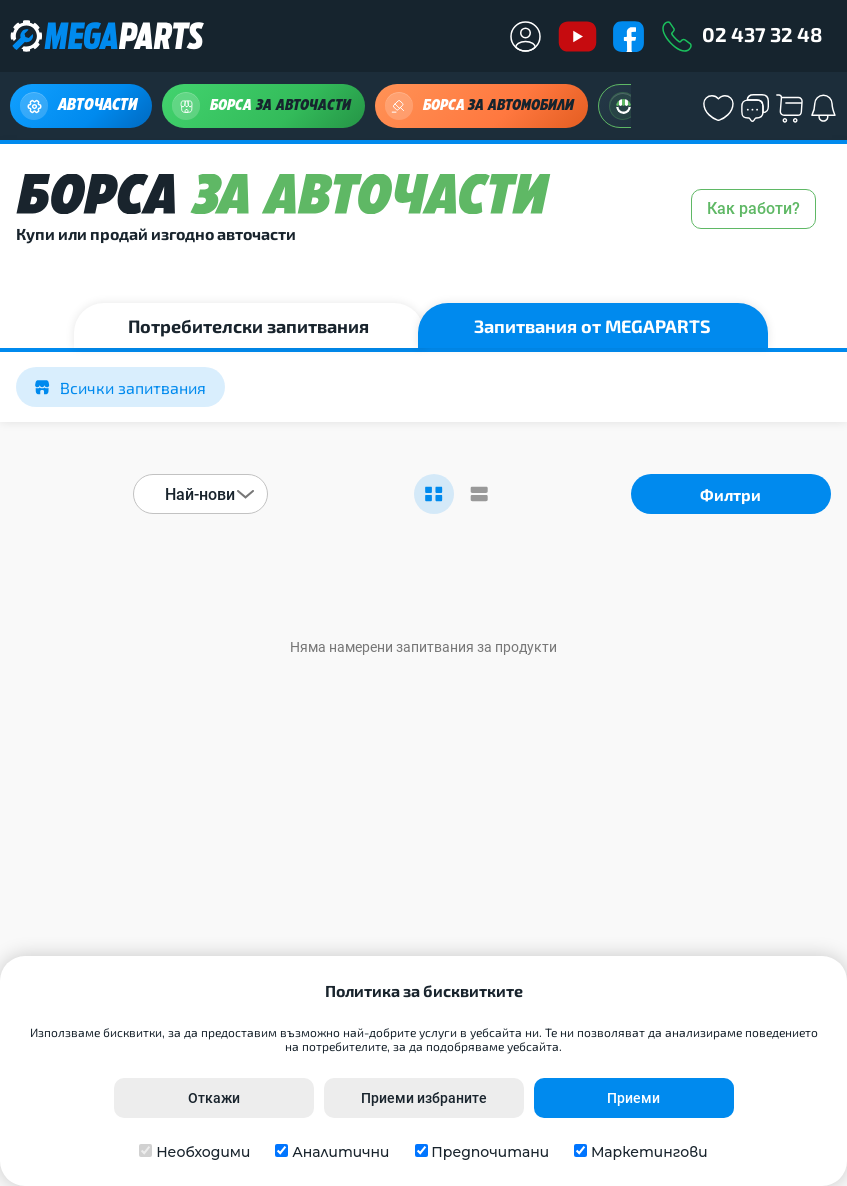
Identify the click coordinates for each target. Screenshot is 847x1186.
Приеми (633, 1098)
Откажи (214, 1098)
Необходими (203, 1152)
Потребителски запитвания (248, 326)
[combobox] (200, 494)
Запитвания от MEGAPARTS (592, 326)
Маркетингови (649, 1152)
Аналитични (340, 1152)
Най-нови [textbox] (200, 494)
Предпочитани (490, 1152)
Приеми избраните (424, 1098)
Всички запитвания (120, 387)
